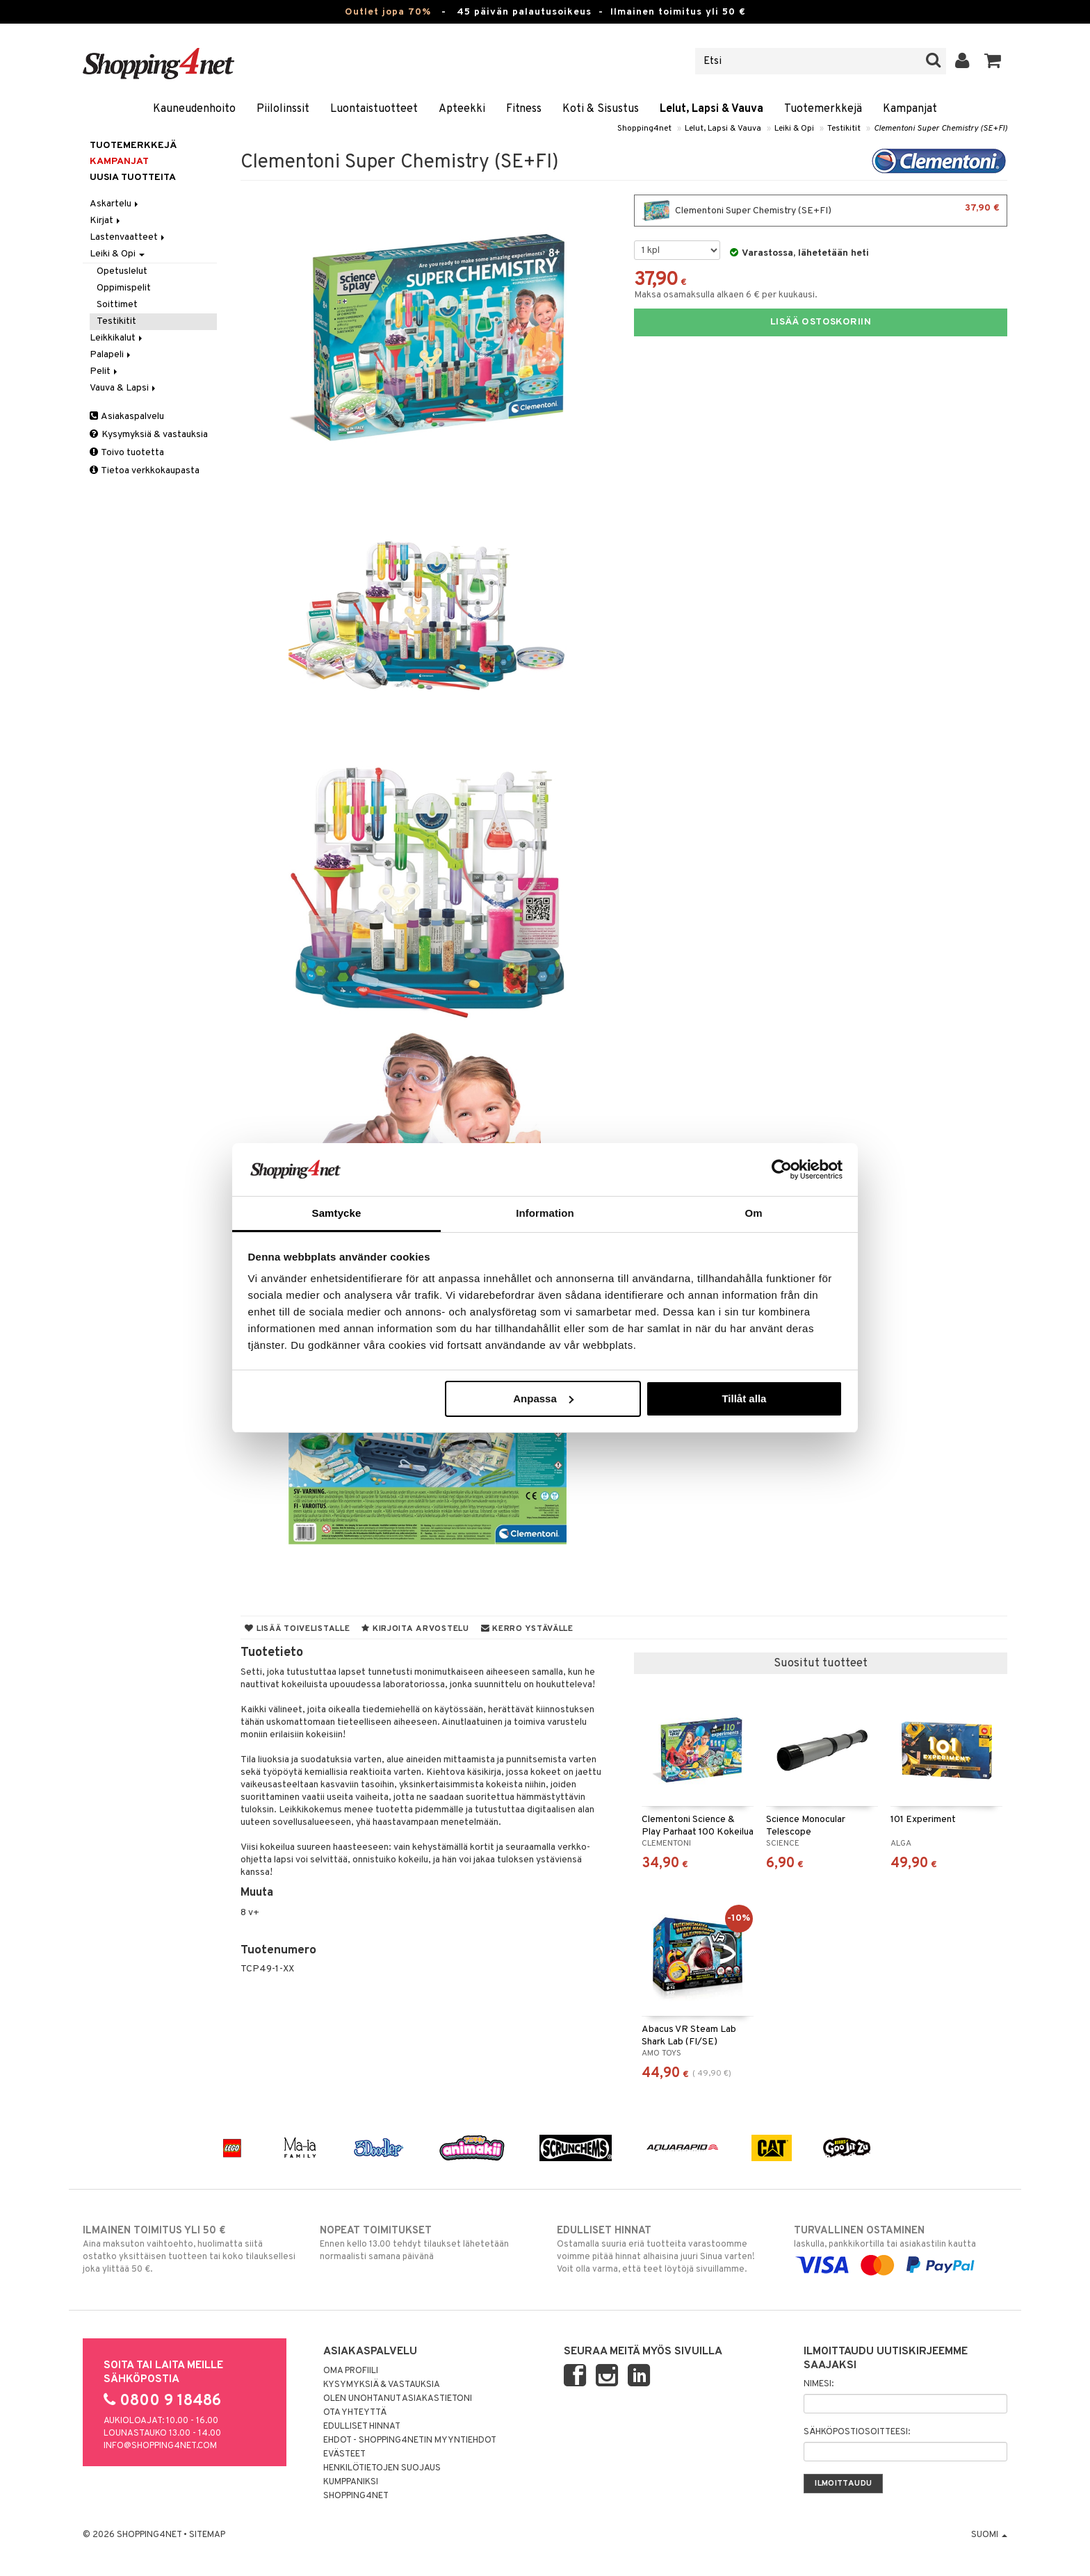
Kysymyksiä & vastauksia (149, 435)
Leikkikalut (117, 338)
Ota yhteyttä (355, 2412)
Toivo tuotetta (127, 453)
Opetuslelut (122, 271)
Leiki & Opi (794, 128)
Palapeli (111, 355)
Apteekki (462, 109)
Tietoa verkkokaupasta (145, 471)
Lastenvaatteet (128, 237)
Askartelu (115, 204)
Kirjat (106, 221)
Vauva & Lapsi (124, 388)
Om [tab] (753, 1213)
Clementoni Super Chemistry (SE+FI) (940, 128)
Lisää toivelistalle (297, 1628)
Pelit (105, 371)
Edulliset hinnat (361, 2426)
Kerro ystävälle (527, 1628)
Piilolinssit (283, 109)
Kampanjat (910, 109)
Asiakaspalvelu (127, 417)
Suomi (989, 2535)
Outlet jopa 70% (388, 12)
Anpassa (543, 1398)
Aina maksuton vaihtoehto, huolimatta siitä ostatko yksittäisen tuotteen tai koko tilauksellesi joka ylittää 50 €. (189, 2249)
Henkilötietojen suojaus (382, 2468)
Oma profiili (350, 2371)
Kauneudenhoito (194, 109)
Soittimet (117, 305)
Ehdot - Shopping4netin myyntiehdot (409, 2440)
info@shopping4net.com (160, 2446)
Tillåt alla (744, 1398)
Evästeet (344, 2454)
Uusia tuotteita (133, 177)
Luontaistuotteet (374, 109)
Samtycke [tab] (336, 1213)
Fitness (524, 109)
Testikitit (844, 128)
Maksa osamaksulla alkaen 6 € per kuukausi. (726, 295)
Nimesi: (818, 2384)
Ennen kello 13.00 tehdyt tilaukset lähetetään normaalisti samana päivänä (426, 2243)
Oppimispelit (124, 288)
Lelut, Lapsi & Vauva (711, 109)
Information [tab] (545, 1213)
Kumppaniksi (350, 2482)
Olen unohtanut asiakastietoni (397, 2398)
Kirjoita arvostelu (415, 1628)
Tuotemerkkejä (823, 109)
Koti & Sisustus (600, 109)
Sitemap (207, 2535)
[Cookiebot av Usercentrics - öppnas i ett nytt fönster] (782, 1169)
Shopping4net (644, 128)
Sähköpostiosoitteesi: (857, 2432)
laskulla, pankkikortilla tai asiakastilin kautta (900, 2248)
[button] (993, 61)
